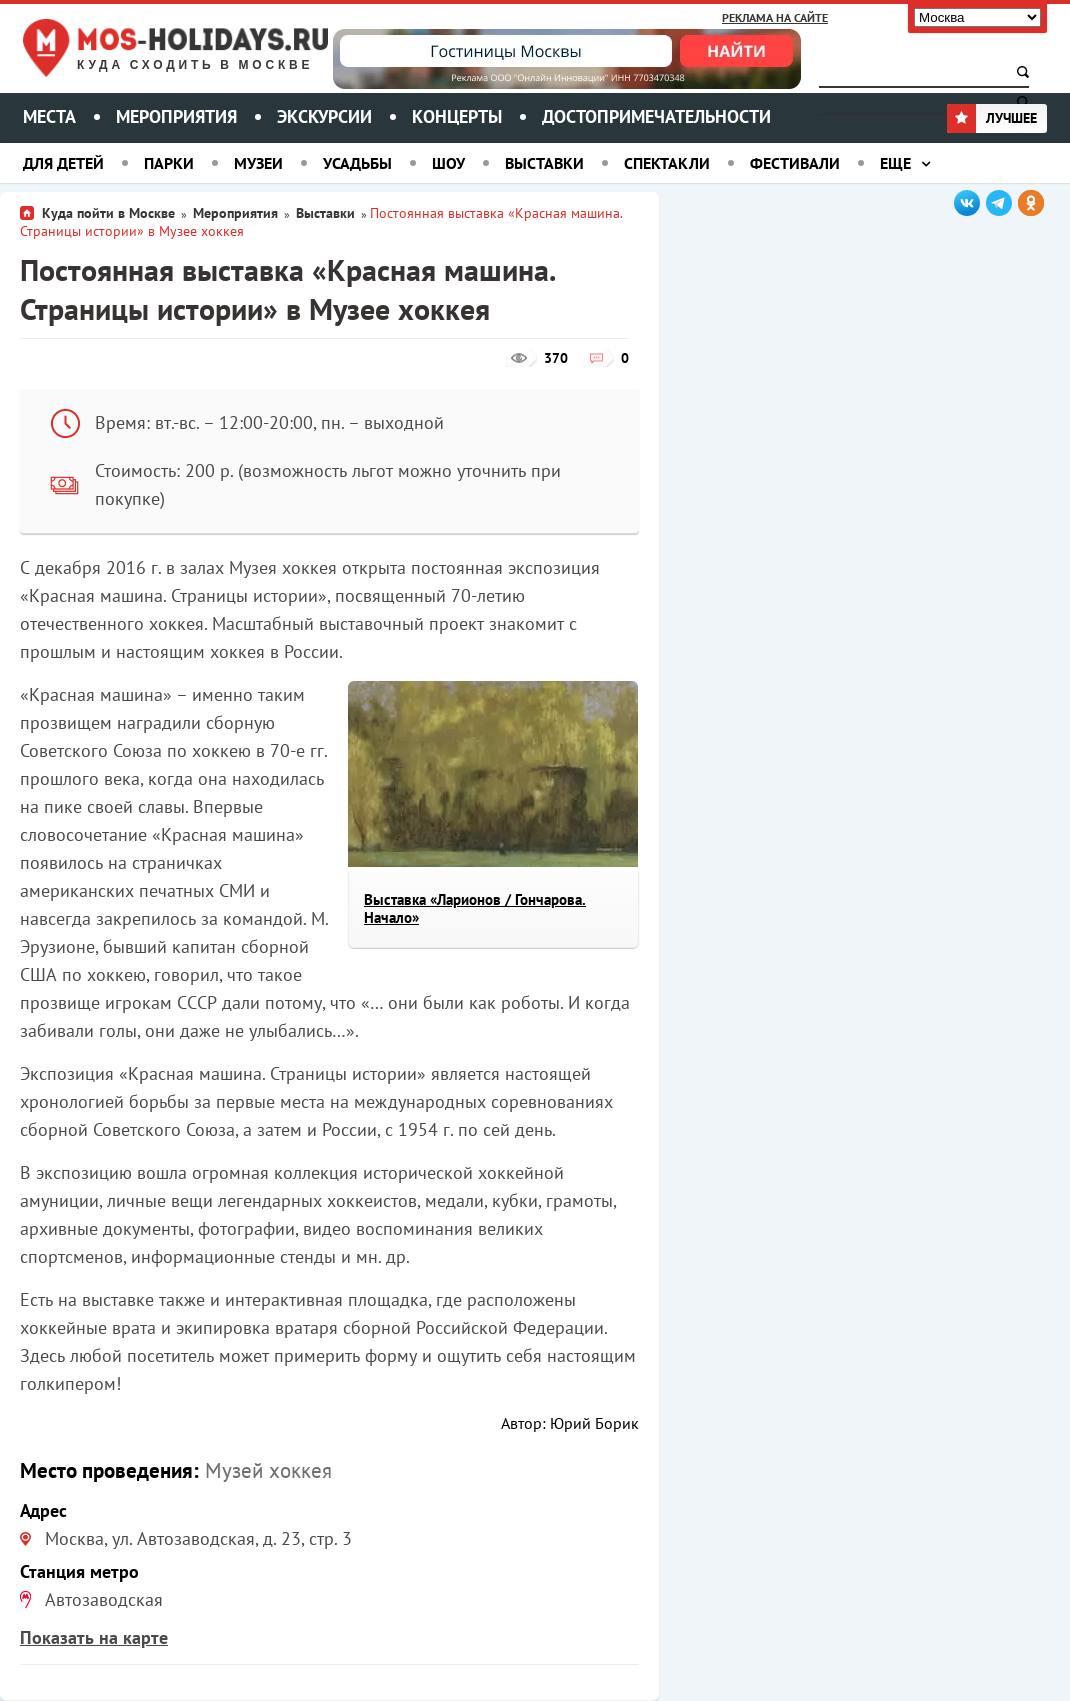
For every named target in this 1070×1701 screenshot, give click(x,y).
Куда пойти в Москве (108, 213)
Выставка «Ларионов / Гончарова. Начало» (475, 908)
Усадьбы (357, 163)
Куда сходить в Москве (195, 65)
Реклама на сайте (775, 17)
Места (49, 116)
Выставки (544, 163)
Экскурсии (324, 116)
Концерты (457, 116)
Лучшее (992, 118)
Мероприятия (176, 116)
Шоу (448, 163)
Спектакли (667, 163)
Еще (895, 163)
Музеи (258, 163)
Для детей (63, 163)
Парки (169, 163)
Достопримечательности (656, 116)
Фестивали (795, 163)
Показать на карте (94, 1637)
